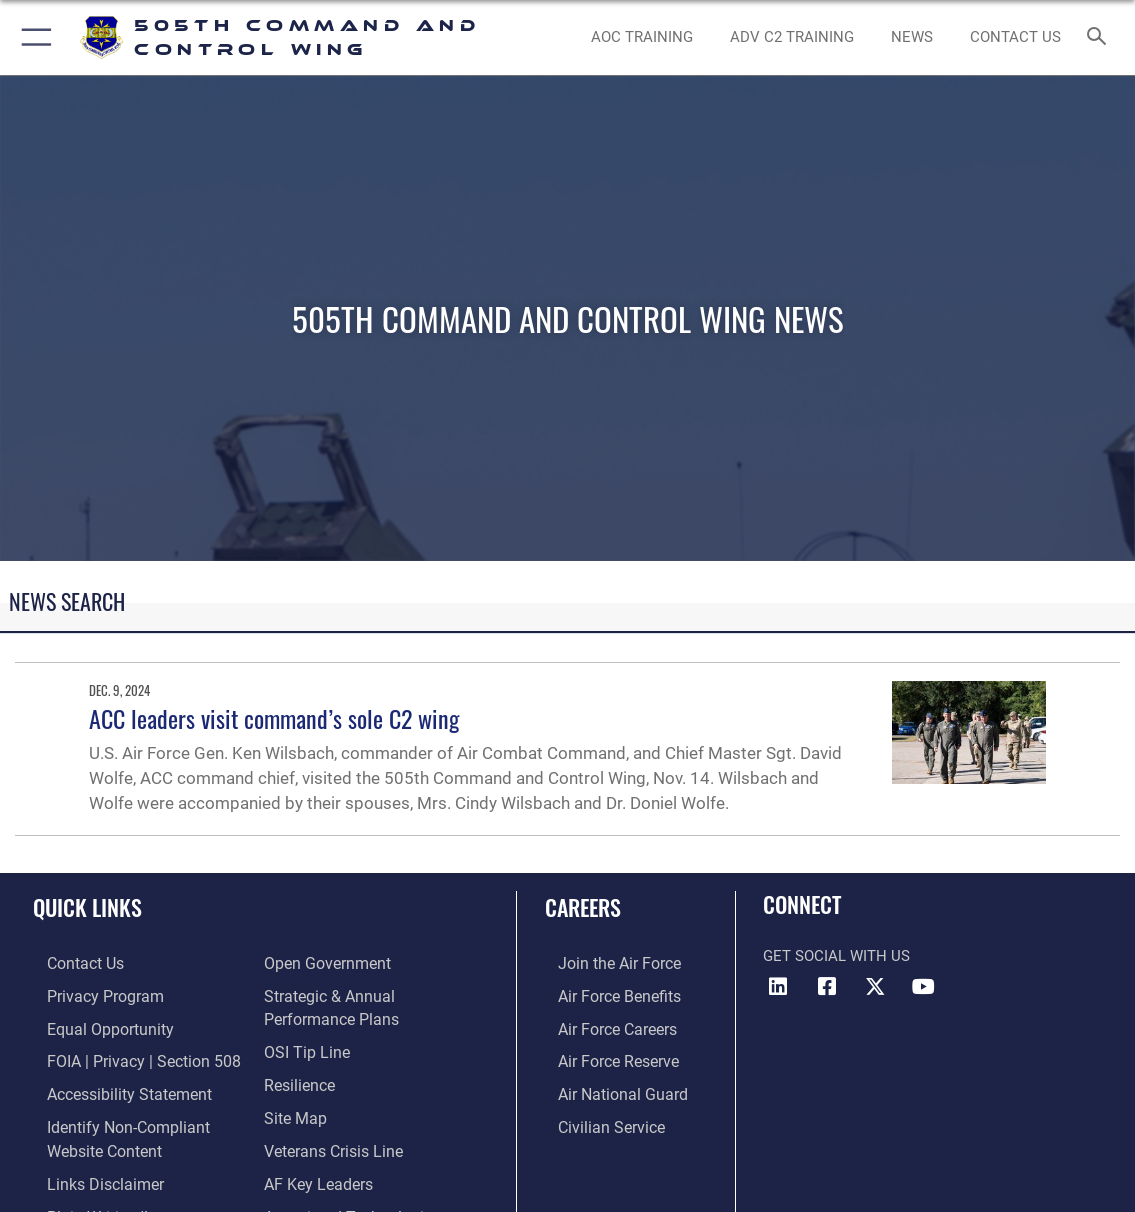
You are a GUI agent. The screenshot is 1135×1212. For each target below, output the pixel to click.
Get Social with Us (836, 956)
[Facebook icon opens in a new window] (827, 987)
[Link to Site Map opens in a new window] (293, 1110)
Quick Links (87, 907)
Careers (583, 907)
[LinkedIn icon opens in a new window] (778, 987)
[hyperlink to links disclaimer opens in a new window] (89, 1172)
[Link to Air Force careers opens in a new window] (603, 1025)
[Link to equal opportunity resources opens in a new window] (92, 1025)
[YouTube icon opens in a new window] (924, 987)
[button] (32, 37)
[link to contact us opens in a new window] (1015, 37)
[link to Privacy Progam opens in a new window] (87, 994)
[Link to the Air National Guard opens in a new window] (606, 1088)
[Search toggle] (1100, 37)
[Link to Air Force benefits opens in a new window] (604, 994)
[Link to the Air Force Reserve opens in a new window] (604, 1056)
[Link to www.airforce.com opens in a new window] (604, 963)
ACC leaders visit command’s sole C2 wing (274, 718)
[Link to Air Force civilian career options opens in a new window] (596, 1119)
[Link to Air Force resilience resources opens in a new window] (298, 1079)
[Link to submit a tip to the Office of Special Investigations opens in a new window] (304, 1047)
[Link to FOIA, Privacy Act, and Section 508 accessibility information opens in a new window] (124, 1056)
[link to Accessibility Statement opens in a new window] (112, 1088)
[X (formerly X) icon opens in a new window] (875, 987)
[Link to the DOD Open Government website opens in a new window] (323, 963)
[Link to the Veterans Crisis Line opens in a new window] (331, 1141)
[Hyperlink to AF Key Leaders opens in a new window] (315, 1172)
